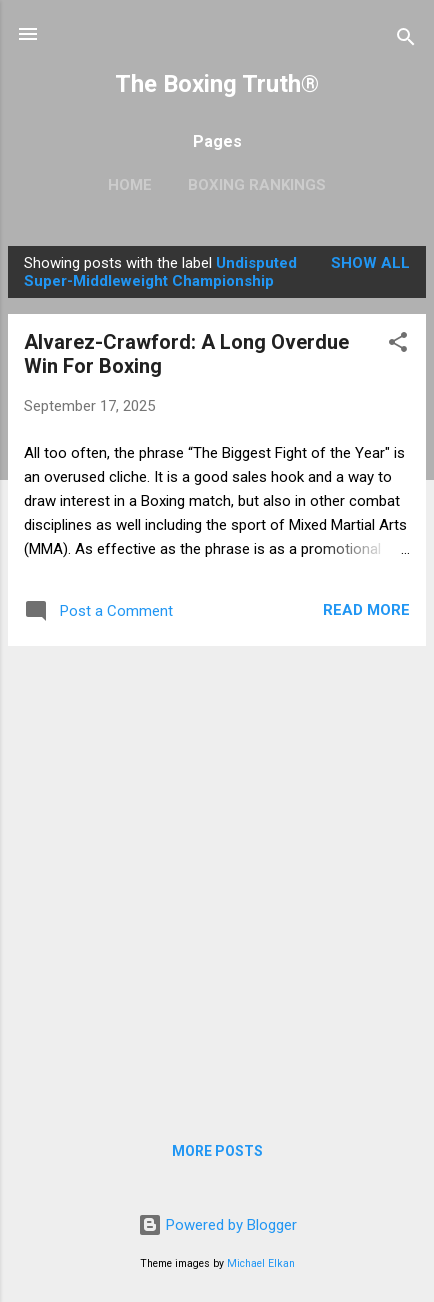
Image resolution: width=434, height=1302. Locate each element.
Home (130, 185)
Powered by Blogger (217, 1225)
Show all (370, 263)
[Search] (406, 40)
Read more (366, 610)
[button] (398, 345)
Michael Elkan (261, 1263)
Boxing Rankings (257, 185)
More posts (217, 1151)
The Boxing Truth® (217, 84)
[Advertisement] (217, 879)
